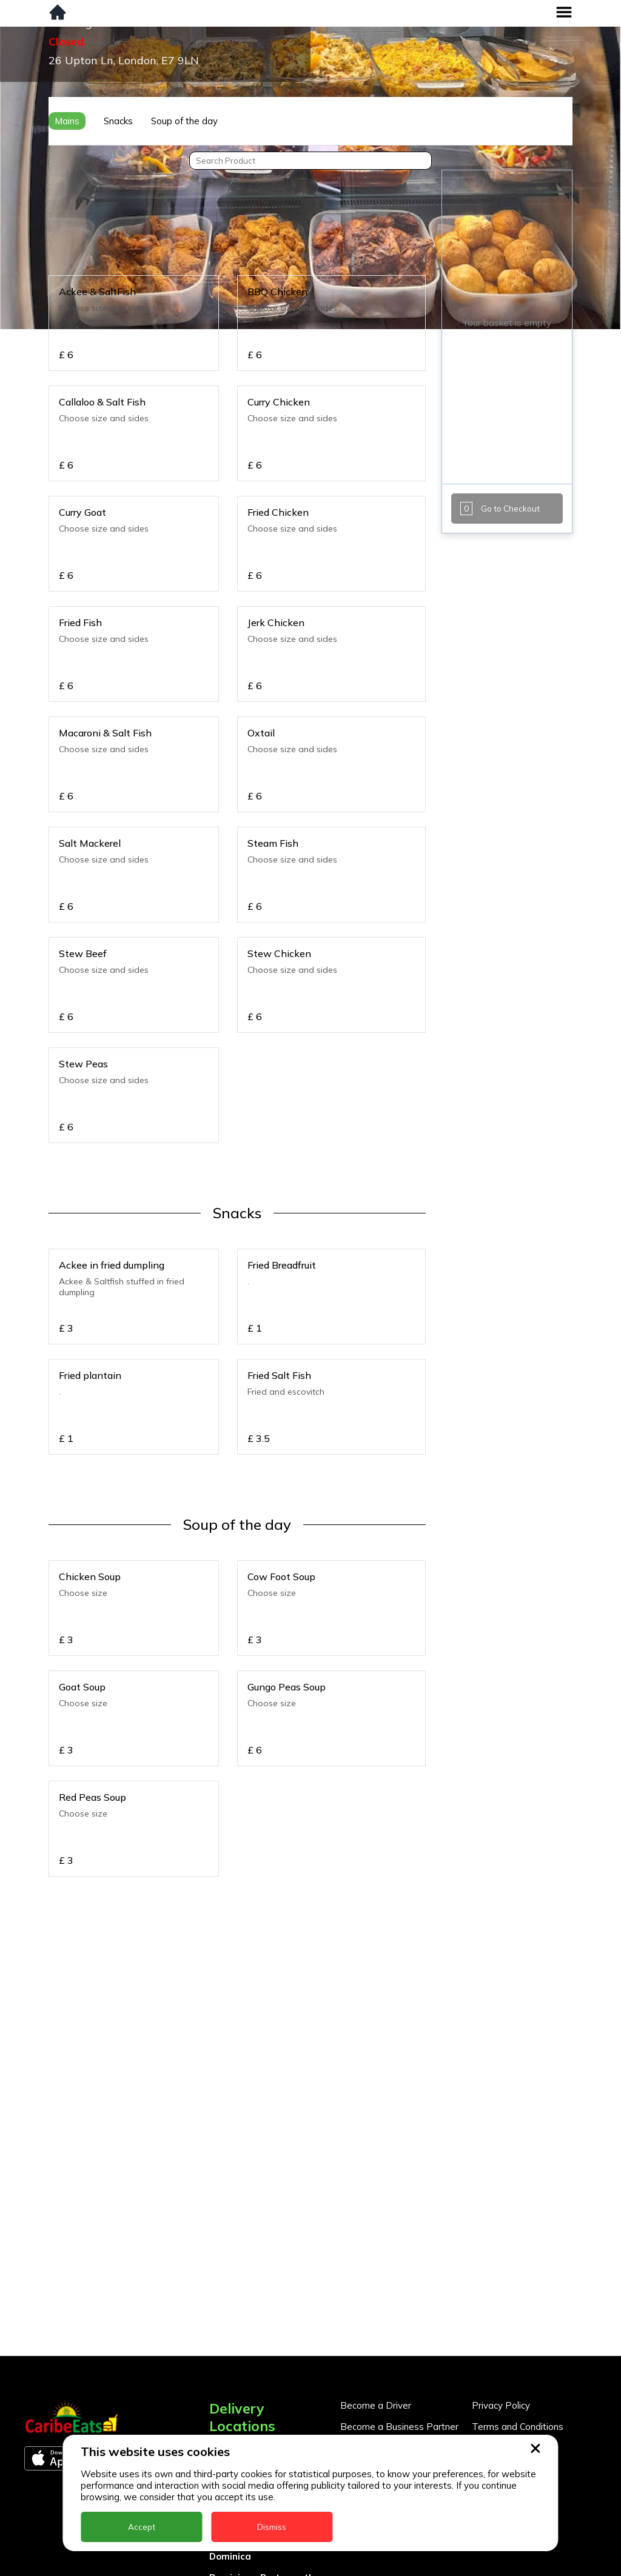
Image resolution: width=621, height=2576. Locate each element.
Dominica (230, 2556)
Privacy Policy (501, 2405)
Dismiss (271, 2527)
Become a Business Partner (399, 2426)
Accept (141, 2527)
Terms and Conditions (517, 2426)
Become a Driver (375, 2405)
